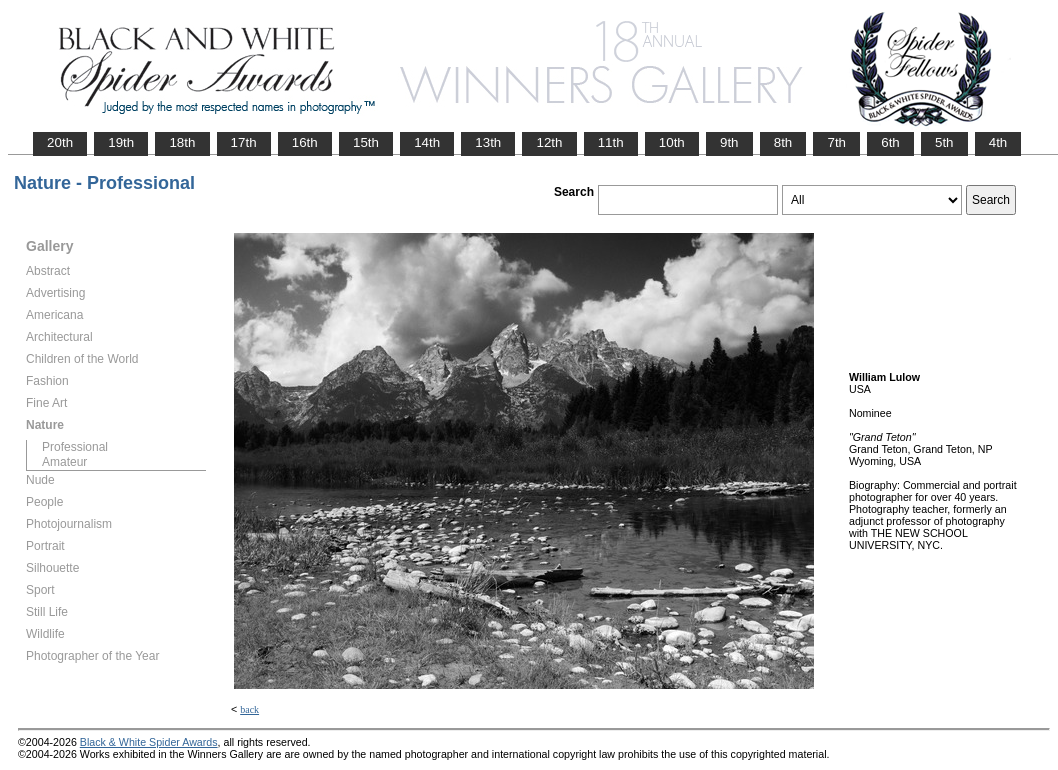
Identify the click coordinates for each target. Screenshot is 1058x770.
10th (672, 142)
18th (182, 142)
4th (998, 142)
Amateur (64, 462)
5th (944, 142)
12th (549, 142)
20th (60, 142)
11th (611, 142)
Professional (75, 447)
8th (783, 142)
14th (427, 142)
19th (121, 142)
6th (890, 142)
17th (244, 142)
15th (366, 142)
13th (488, 142)
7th (836, 142)
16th (305, 142)
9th (729, 142)
